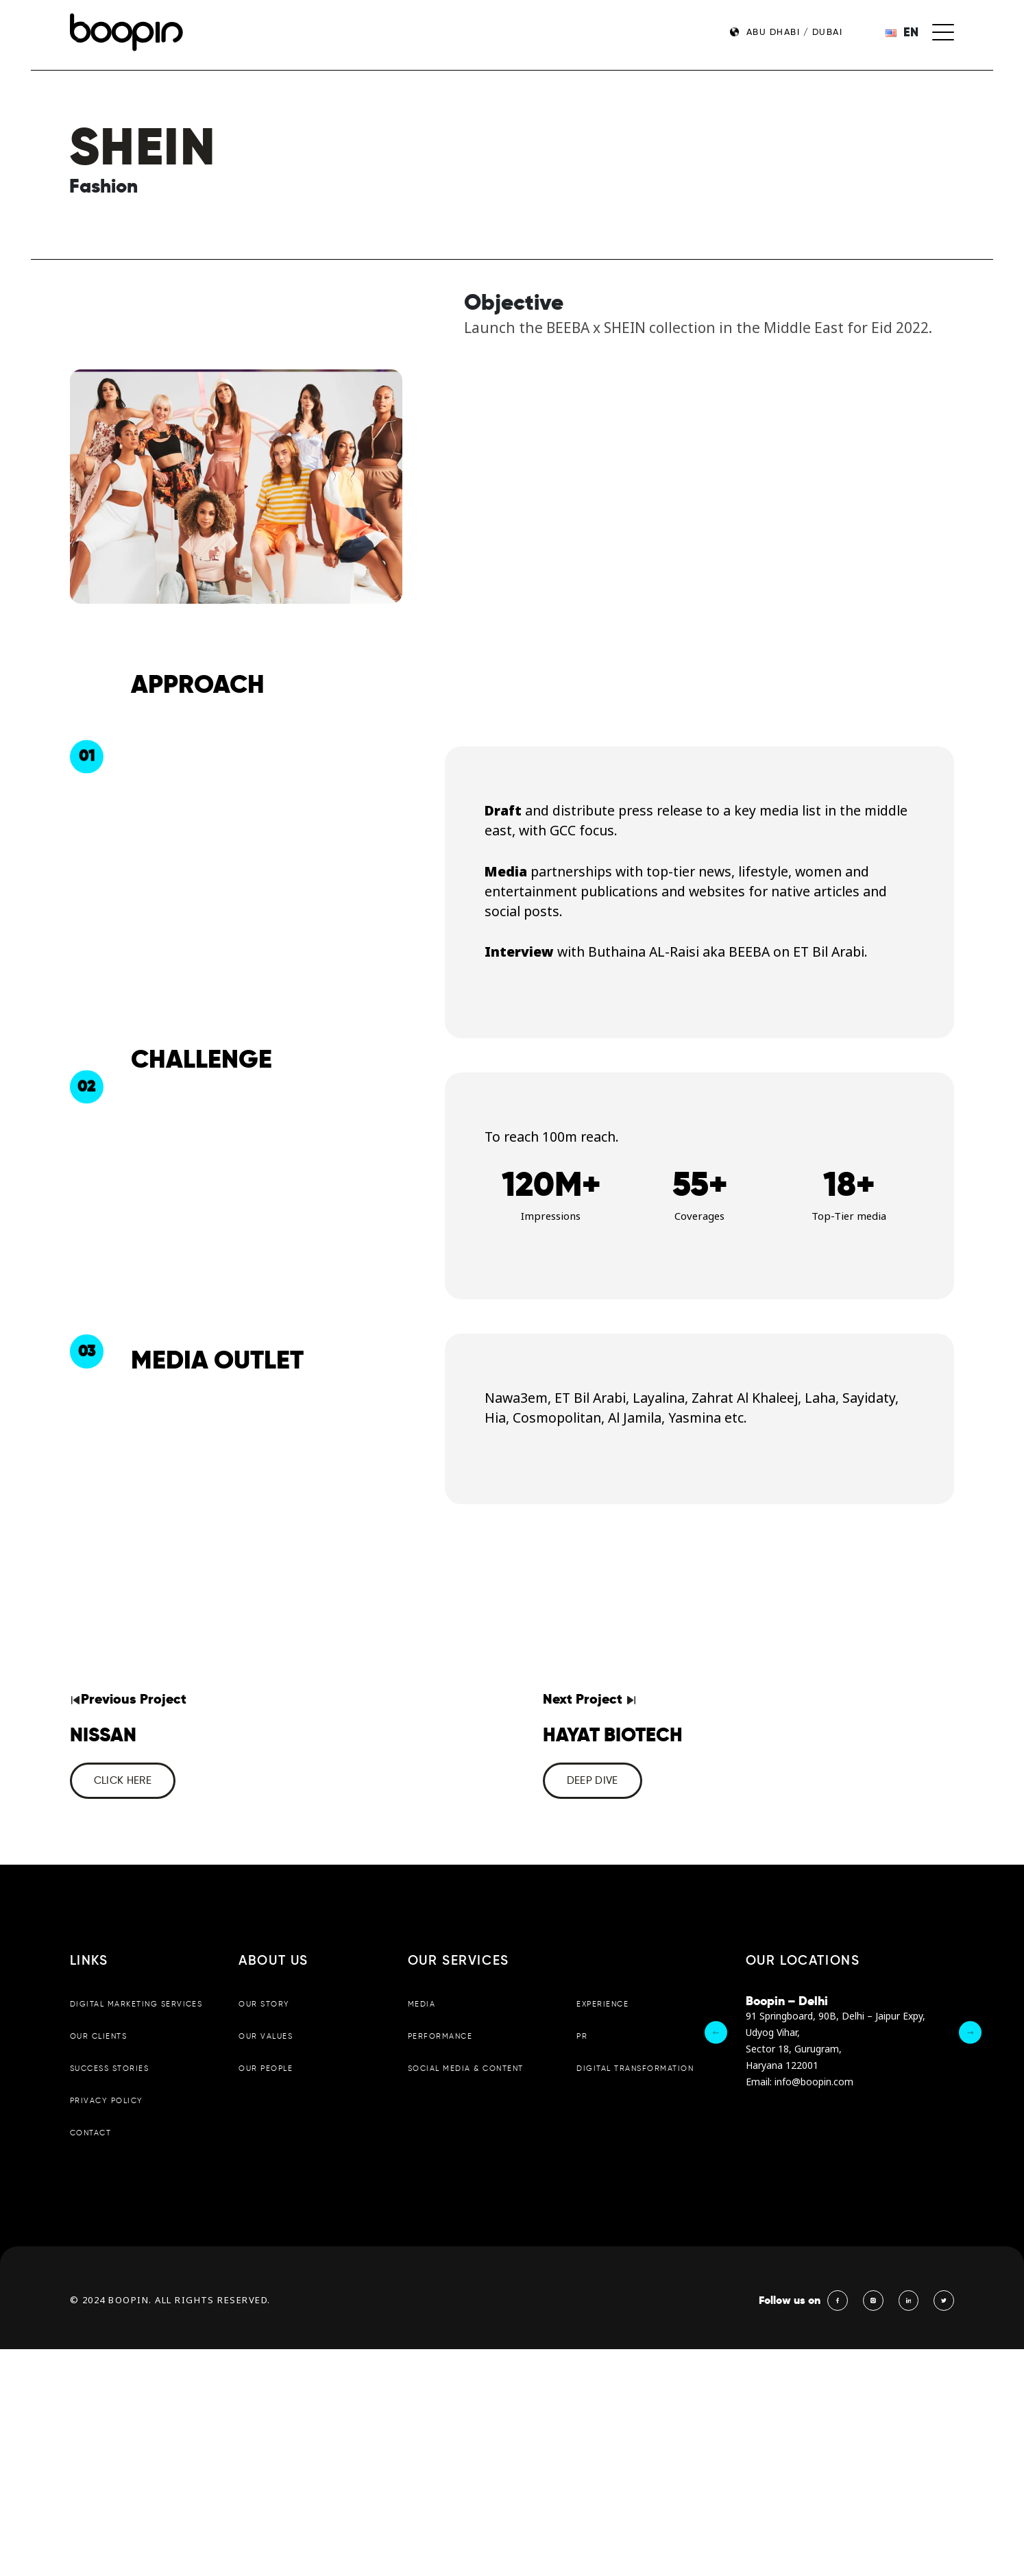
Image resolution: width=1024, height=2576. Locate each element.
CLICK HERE (122, 1780)
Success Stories (109, 2067)
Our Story (264, 2003)
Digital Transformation (634, 2067)
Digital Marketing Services (136, 2003)
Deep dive (592, 1780)
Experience (602, 2003)
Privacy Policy (106, 2100)
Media (421, 2003)
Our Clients (98, 2035)
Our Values (265, 2035)
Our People (265, 2067)
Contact (90, 2132)
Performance (440, 2035)
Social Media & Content (465, 2067)
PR (581, 2035)
